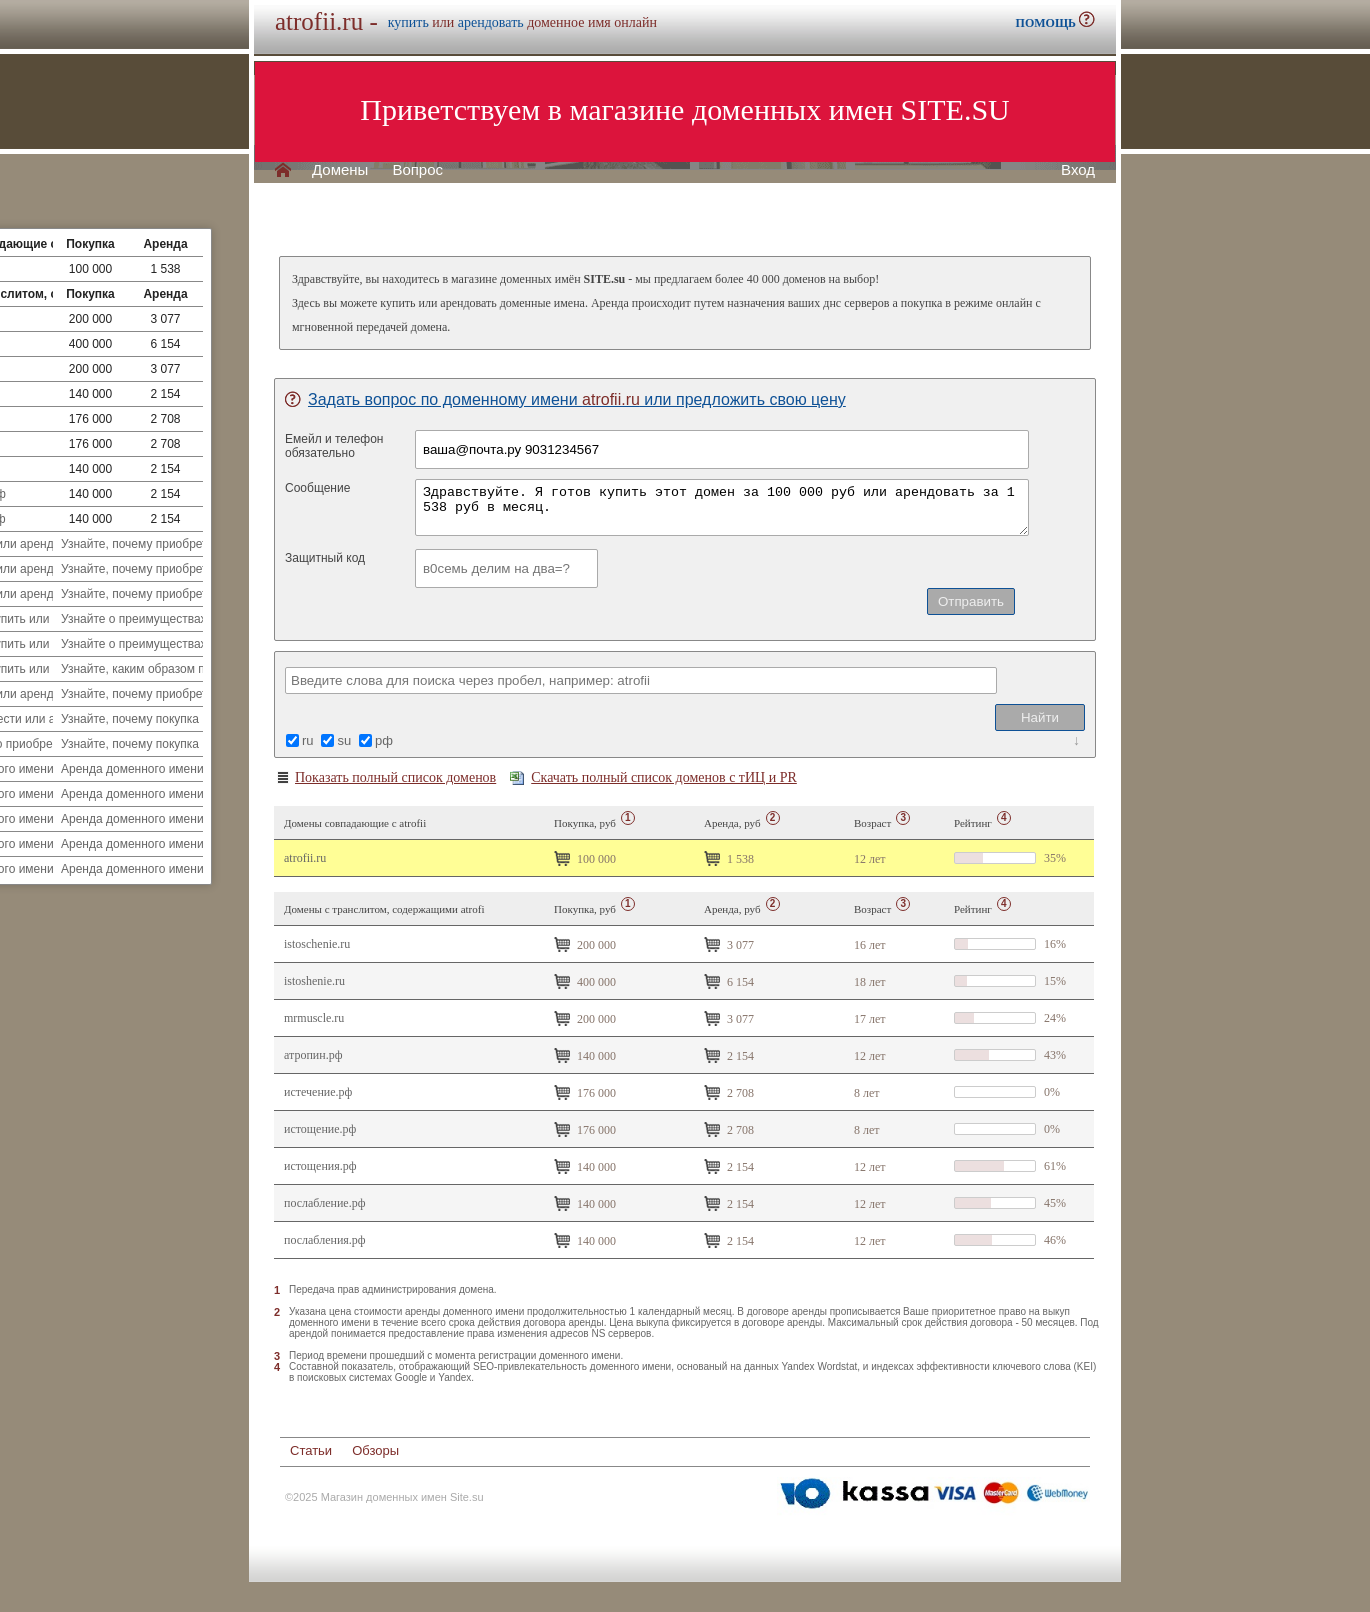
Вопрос (417, 170)
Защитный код (325, 558)
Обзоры (375, 1450)
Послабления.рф (325, 1240)
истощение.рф (320, 1129)
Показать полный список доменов (385, 778)
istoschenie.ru (317, 944)
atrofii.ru (305, 858)
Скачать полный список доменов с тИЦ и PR (653, 777)
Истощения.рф (320, 1166)
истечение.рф (318, 1092)
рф (384, 740)
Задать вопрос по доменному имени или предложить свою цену (565, 399)
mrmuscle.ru (314, 1018)
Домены (340, 170)
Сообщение (317, 488)
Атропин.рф (313, 1055)
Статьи (311, 1450)
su (344, 740)
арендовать (491, 22)
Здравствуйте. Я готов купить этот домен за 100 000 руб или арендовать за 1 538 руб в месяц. (722, 507)
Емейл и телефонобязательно (334, 446)
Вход (1078, 170)
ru (308, 740)
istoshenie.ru (314, 981)
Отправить (971, 601)
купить (408, 22)
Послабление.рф (324, 1203)
